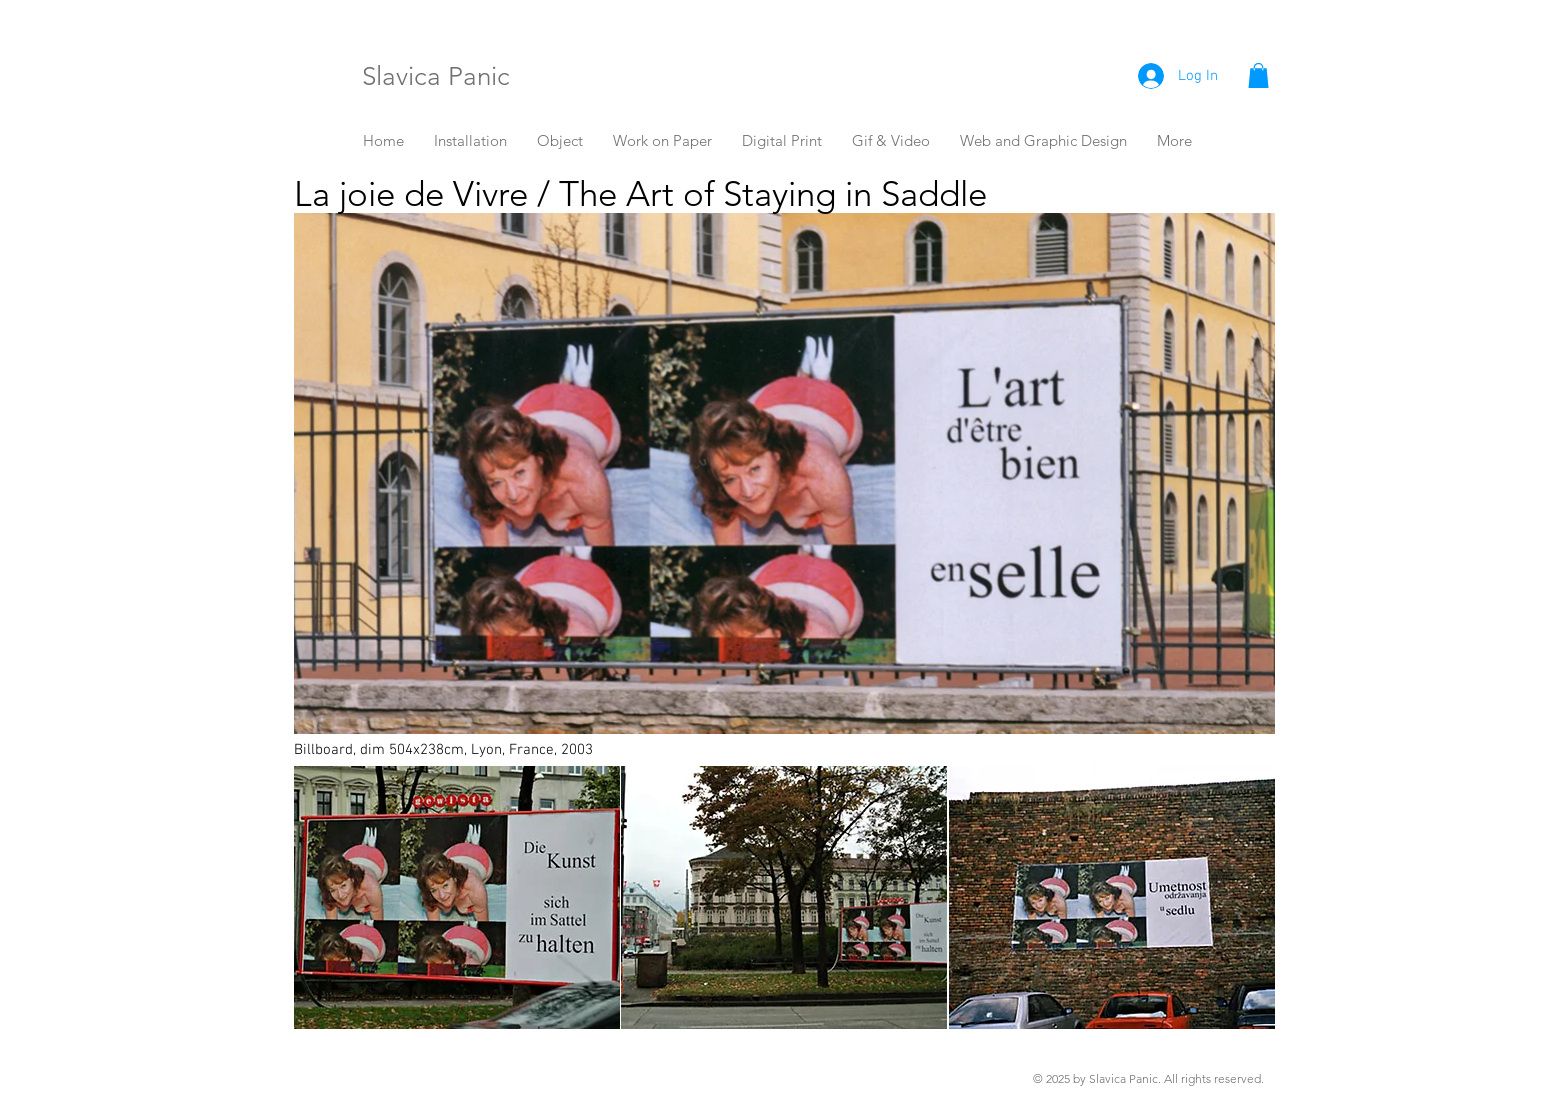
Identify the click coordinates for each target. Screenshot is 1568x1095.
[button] (1258, 75)
